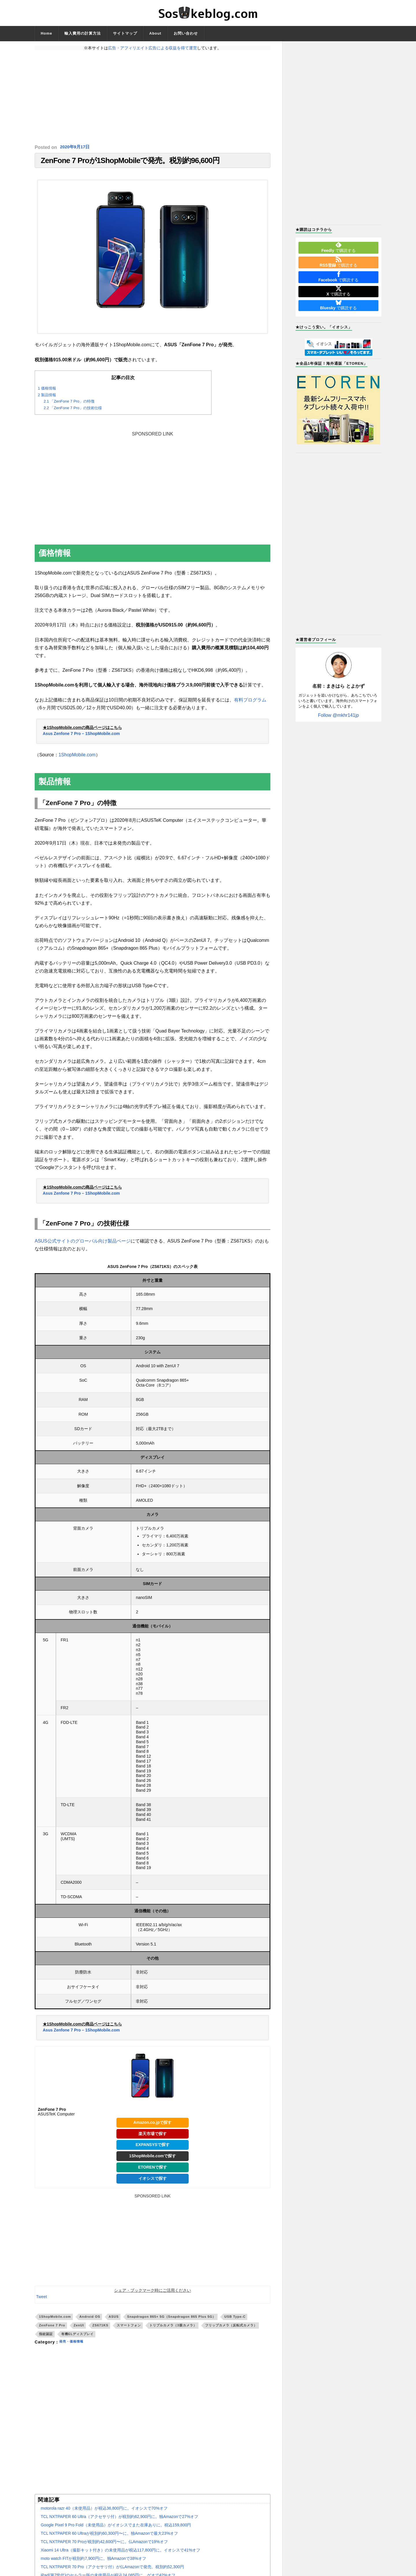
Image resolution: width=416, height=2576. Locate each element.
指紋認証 (46, 2337)
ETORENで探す (152, 2170)
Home (46, 33)
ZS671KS (100, 2328)
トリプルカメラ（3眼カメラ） (172, 2328)
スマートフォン (129, 2328)
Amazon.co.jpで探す (152, 2125)
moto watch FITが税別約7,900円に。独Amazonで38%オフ (93, 2561)
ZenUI (79, 2328)
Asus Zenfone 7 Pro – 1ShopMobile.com (81, 736)
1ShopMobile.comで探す (152, 2158)
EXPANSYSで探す (152, 2147)
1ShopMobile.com (77, 757)
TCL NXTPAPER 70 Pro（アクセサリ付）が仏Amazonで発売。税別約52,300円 (112, 2570)
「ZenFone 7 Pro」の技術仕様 (73, 411)
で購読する (338, 247)
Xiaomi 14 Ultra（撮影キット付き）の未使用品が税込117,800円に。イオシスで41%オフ (120, 2553)
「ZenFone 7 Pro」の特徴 (69, 404)
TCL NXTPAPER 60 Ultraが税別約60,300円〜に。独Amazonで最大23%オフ (109, 2536)
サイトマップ (125, 33)
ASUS (114, 2319)
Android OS (89, 2319)
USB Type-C (235, 2319)
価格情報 (47, 391)
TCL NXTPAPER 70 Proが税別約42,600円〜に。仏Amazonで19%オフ (104, 2545)
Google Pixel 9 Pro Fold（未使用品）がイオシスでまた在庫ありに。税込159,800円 (116, 2528)
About (155, 33)
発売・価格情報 (74, 2345)
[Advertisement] (152, 97)
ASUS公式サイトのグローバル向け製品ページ (83, 1243)
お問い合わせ (186, 33)
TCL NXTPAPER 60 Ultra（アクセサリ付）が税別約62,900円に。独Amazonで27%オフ (119, 2519)
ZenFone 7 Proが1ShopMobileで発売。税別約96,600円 (130, 162)
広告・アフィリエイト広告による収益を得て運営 (152, 48)
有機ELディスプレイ (77, 2337)
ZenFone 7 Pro (52, 2328)
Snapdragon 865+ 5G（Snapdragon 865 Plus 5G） (171, 2319)
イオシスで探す (152, 2181)
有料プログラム (250, 702)
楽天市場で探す (152, 2136)
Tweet (41, 2299)
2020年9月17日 (76, 147)
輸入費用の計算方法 (82, 33)
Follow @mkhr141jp (338, 715)
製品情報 (47, 398)
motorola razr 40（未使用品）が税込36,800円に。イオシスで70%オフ (104, 2511)
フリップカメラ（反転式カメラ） (231, 2328)
